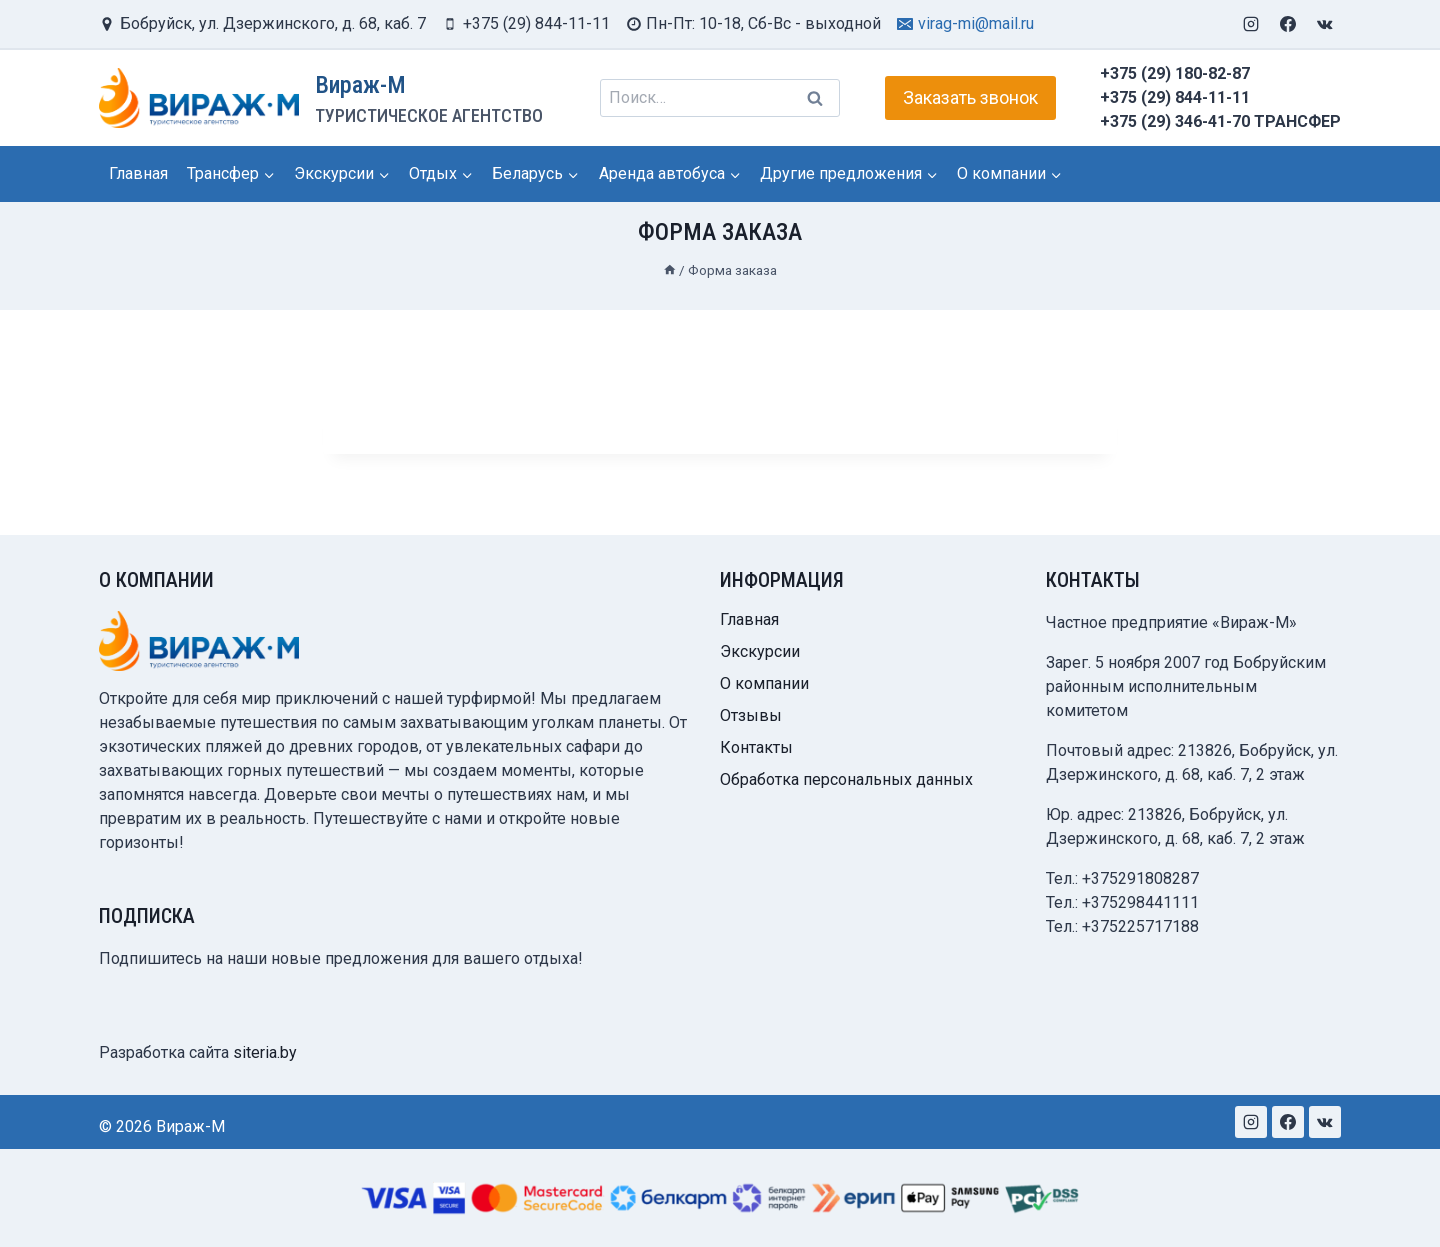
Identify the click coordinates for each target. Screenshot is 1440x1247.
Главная (138, 173)
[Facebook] (1288, 24)
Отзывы (751, 715)
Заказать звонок (970, 97)
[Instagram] (1251, 24)
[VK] (1325, 24)
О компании (764, 683)
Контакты (756, 747)
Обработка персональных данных (846, 779)
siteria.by (265, 1052)
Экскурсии (760, 651)
